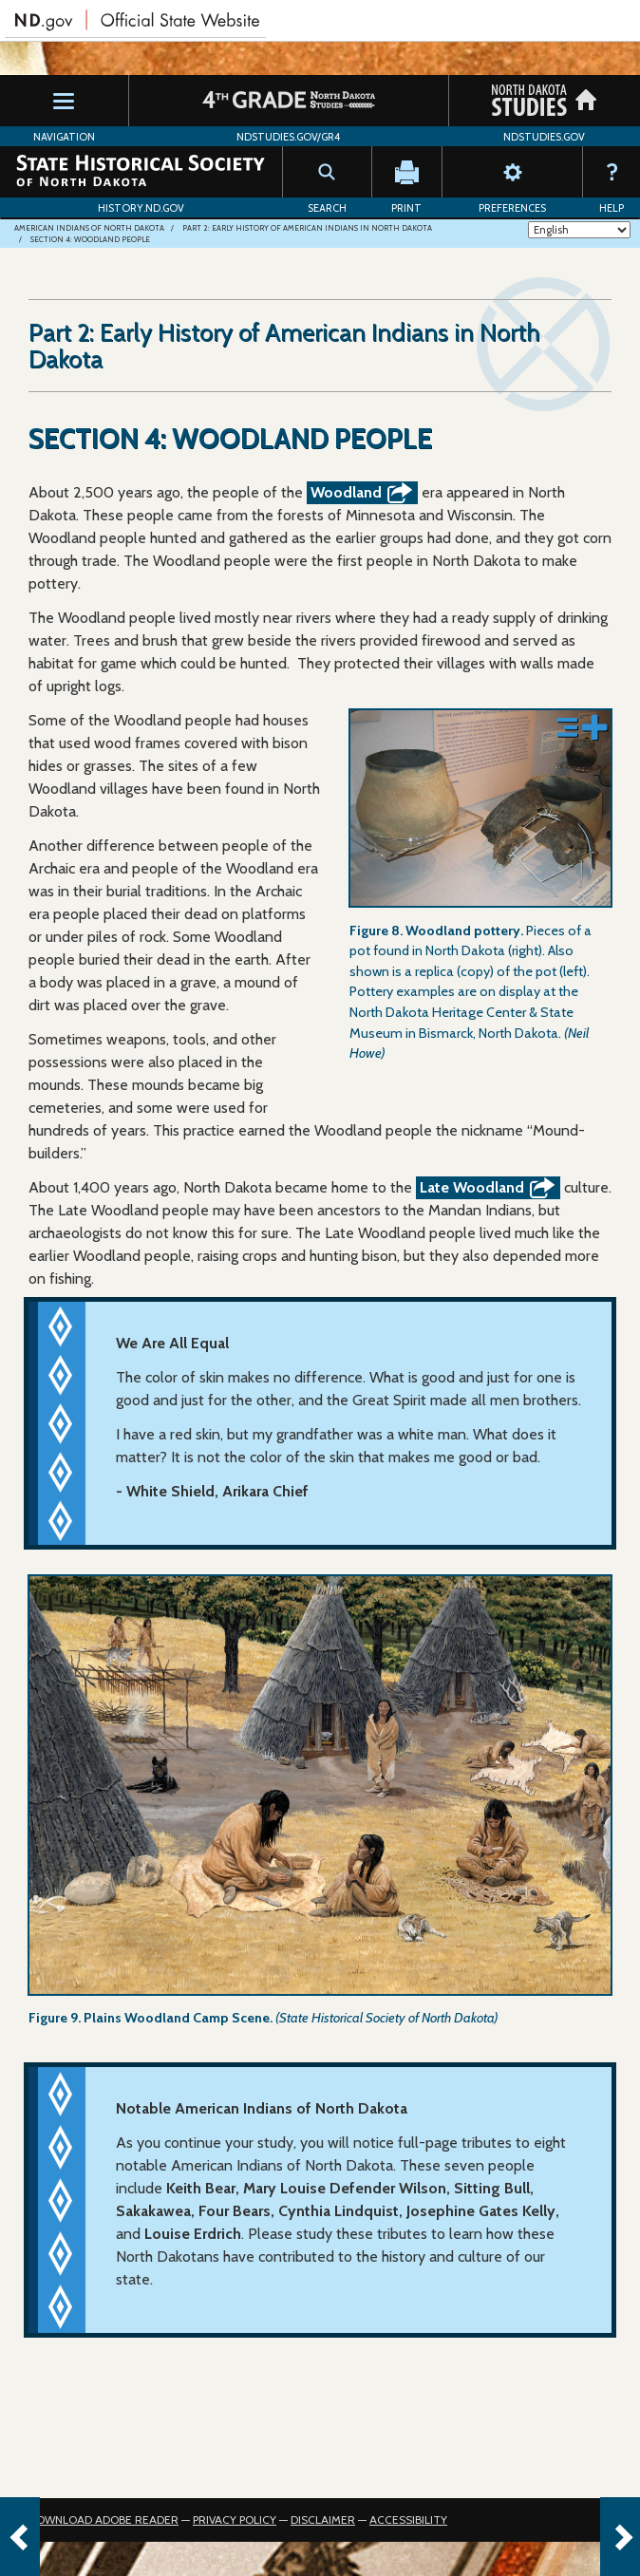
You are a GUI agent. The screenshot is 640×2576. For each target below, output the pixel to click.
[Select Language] (579, 229)
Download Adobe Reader (103, 2519)
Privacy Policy (234, 2519)
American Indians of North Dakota (89, 228)
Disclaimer (323, 2519)
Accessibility (408, 2519)
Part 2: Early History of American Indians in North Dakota (307, 228)
